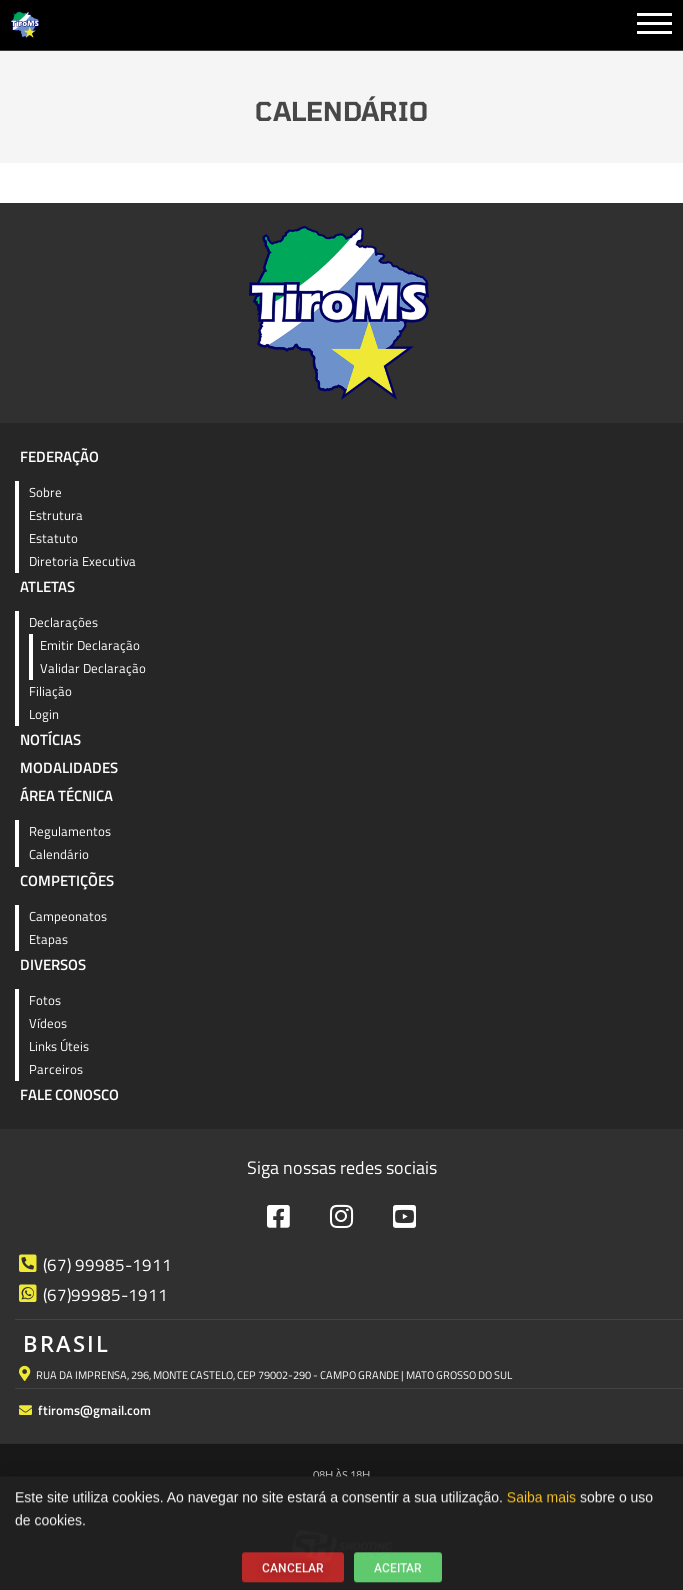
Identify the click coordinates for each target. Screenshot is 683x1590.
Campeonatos (68, 916)
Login (44, 714)
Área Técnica (66, 795)
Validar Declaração (93, 668)
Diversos (53, 964)
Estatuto (53, 538)
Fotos (45, 1000)
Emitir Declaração (90, 645)
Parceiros (56, 1069)
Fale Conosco (69, 1094)
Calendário (59, 854)
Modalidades (69, 767)
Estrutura (56, 515)
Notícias (50, 739)
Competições (67, 880)
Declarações (63, 622)
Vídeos (48, 1023)
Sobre (45, 492)
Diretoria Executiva (82, 561)
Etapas (48, 939)
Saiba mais (541, 1510)
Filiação (50, 691)
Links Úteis (59, 1046)
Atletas (47, 586)
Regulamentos (70, 831)
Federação (59, 456)
